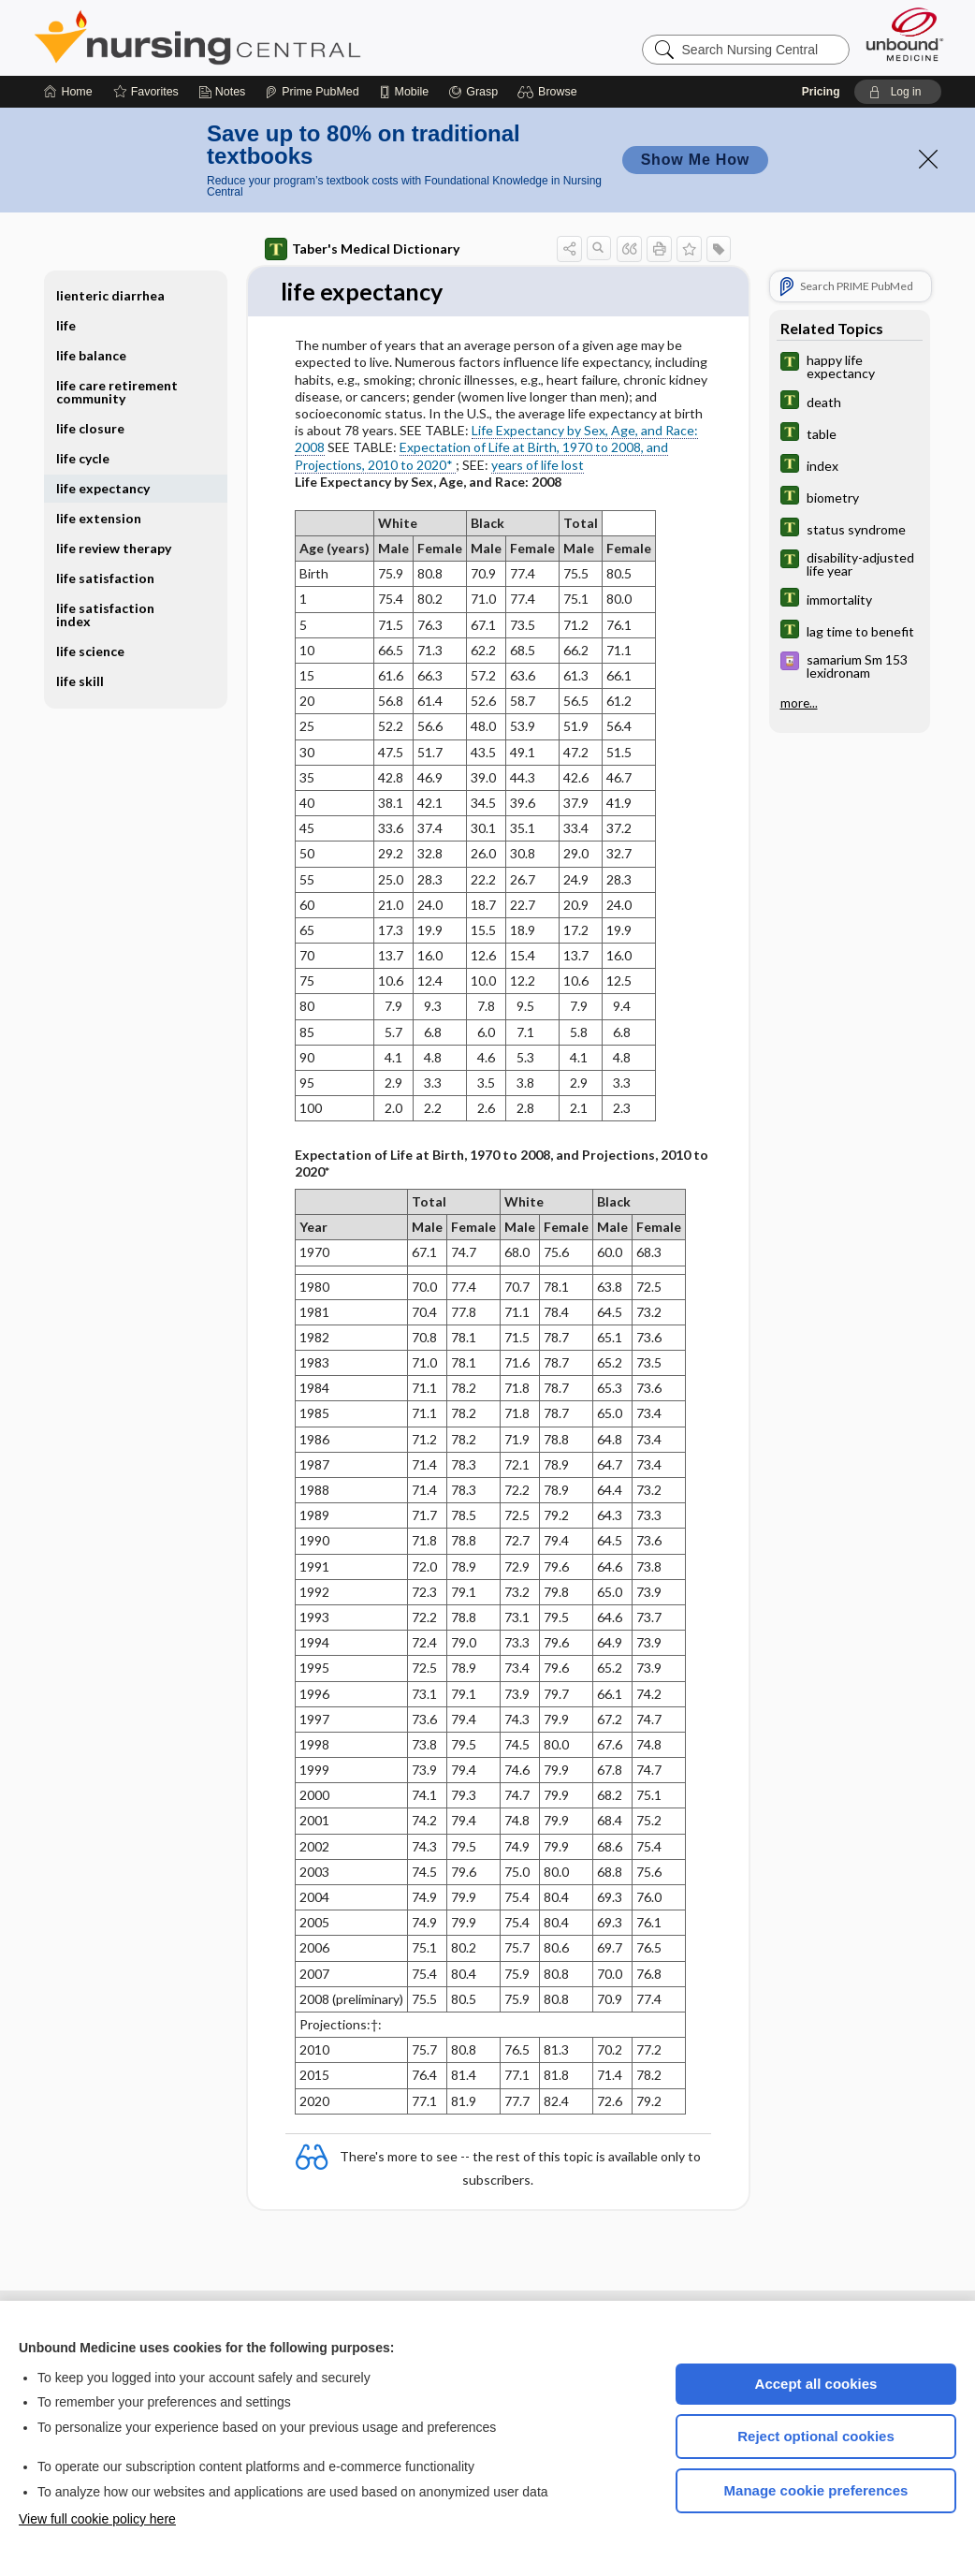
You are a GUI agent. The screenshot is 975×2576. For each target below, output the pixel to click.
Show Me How (695, 160)
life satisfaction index (105, 614)
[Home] (68, 92)
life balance (91, 355)
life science (90, 651)
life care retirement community (117, 391)
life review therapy (113, 548)
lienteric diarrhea (110, 295)
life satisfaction (105, 578)
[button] (549, 92)
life (66, 325)
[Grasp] (473, 92)
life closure (90, 428)
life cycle (82, 458)
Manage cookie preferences (816, 2490)
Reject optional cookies (816, 2436)
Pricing (821, 91)
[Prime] (311, 92)
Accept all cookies (816, 2384)
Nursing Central (268, 37)
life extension (98, 518)
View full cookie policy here (97, 2518)
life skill (80, 681)
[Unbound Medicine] (905, 34)
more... (799, 702)
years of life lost (537, 465)
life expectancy (103, 488)
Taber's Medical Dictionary (362, 249)
